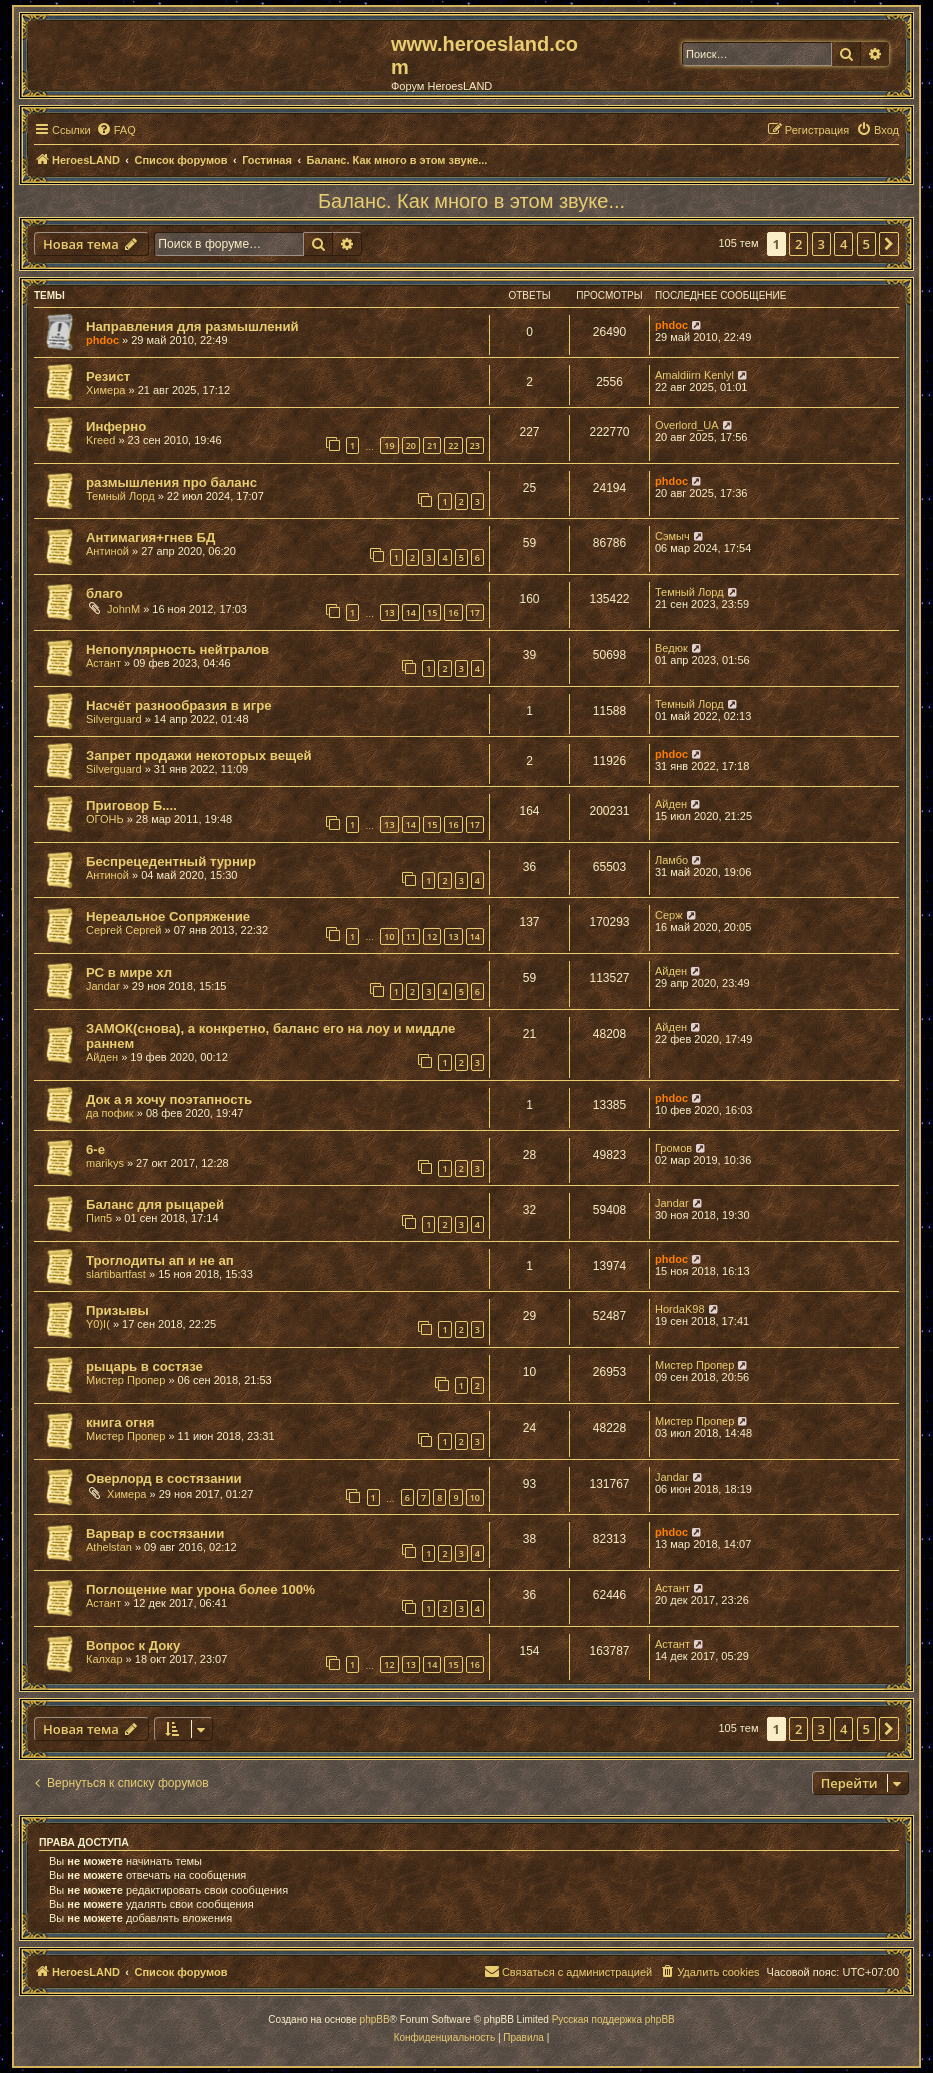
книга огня (120, 1422)
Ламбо (671, 860)
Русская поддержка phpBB (613, 2019)
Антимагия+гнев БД (150, 537)
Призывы (117, 1310)
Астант (103, 663)
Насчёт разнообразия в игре (179, 705)
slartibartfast (116, 1274)
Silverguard (114, 719)
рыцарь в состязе (144, 1366)
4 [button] (843, 244)
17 (475, 612)
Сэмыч (672, 536)
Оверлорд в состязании (164, 1478)
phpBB (375, 2019)
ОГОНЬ (105, 819)
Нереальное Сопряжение (168, 916)
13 (389, 612)
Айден (671, 804)
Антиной (107, 551)
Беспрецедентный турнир (171, 861)
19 (389, 445)
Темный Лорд (120, 496)
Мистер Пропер (125, 1380)
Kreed (100, 440)
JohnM (123, 609)
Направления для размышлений (192, 326)
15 (432, 612)
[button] (889, 244)
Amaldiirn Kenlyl (694, 375)
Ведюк (671, 648)
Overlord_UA (687, 425)
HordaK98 (680, 1309)
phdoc (102, 340)
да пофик (110, 1113)
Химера (105, 390)
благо (104, 593)
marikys (105, 1163)
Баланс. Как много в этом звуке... (471, 201)
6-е (95, 1149)
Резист (108, 376)
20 (411, 445)
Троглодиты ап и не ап (160, 1260)
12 (432, 936)
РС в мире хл (129, 972)
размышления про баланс (171, 482)
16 (453, 612)
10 (389, 936)
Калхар (104, 1659)
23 (475, 445)
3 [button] (821, 244)
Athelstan (109, 1547)
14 (411, 612)
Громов (673, 1148)
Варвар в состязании (155, 1533)
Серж (669, 915)
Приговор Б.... (131, 805)
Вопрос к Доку (133, 1645)
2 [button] (798, 244)
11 (411, 936)
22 (453, 445)
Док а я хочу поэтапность (169, 1099)
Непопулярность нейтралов (177, 649)
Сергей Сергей (123, 930)
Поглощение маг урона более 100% (200, 1589)
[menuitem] (116, 130)
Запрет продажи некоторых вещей (199, 755)
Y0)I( (98, 1324)
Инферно (116, 426)
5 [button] (866, 244)
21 (432, 445)
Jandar (103, 986)
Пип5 (99, 1218)
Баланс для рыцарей (155, 1204)
